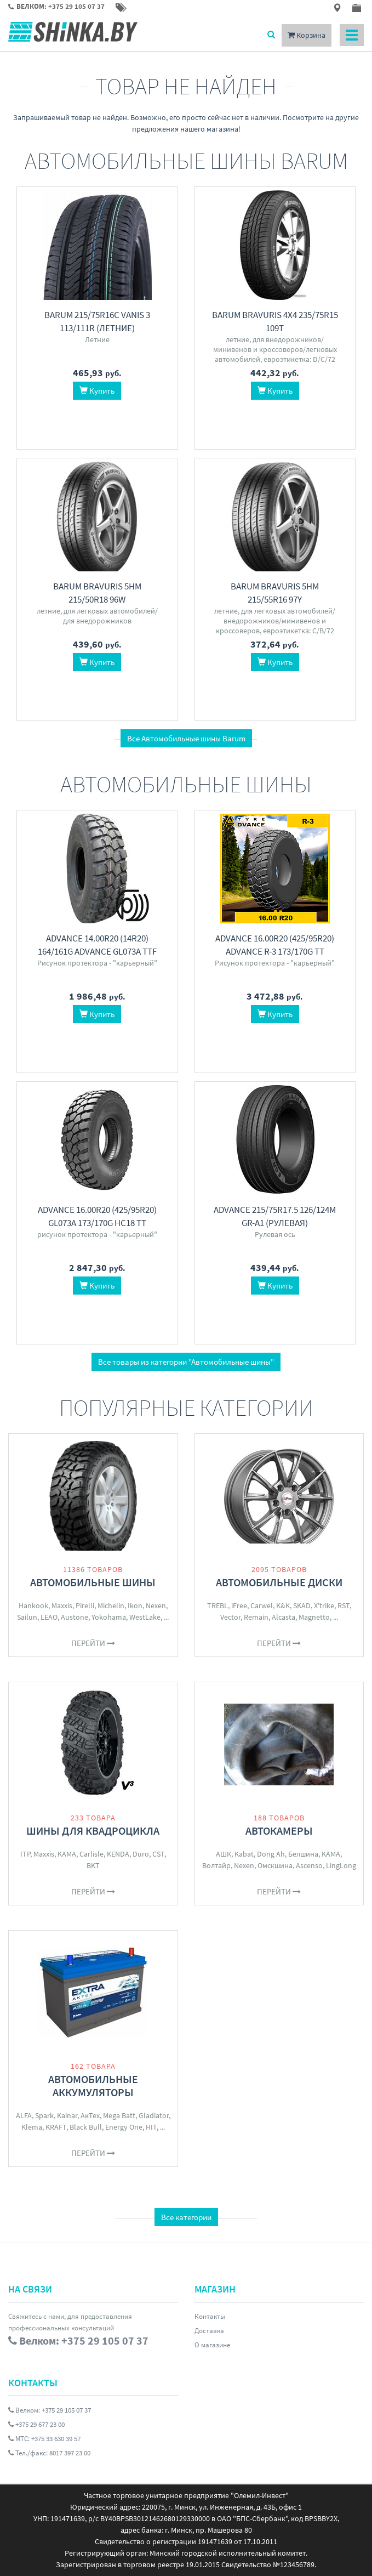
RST (343, 1605)
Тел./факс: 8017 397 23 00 (49, 2453)
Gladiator (154, 2115)
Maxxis (61, 1605)
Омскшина (275, 1865)
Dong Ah (271, 1854)
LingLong (341, 1865)
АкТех (90, 2115)
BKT (93, 1865)
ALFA (24, 2115)
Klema (31, 2127)
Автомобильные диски (279, 1582)
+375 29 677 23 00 (36, 2424)
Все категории (186, 2217)
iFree (239, 1605)
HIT (151, 2127)
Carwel (261, 1605)
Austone (74, 1617)
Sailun (27, 1617)
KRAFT (55, 2127)
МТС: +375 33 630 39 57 (44, 2438)
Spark (44, 2115)
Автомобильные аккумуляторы (93, 2085)
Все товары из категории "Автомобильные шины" (186, 1362)
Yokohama (108, 1617)
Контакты (209, 2316)
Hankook (33, 1605)
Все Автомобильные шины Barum (186, 738)
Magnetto (314, 1617)
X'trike (324, 1605)
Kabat (244, 1854)
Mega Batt (119, 2115)
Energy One (123, 2127)
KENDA (118, 1854)
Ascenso (309, 1865)
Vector (230, 1617)
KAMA (67, 1854)
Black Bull (86, 2127)
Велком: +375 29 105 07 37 (49, 2410)
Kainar (67, 2115)
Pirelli (85, 1605)
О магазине (212, 2345)
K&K (283, 1605)
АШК (223, 1854)
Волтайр (216, 1865)
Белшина (303, 1854)
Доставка (209, 2330)
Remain (256, 1617)
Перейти (93, 1643)
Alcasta (283, 1617)
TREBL (217, 1605)
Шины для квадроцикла (92, 1830)
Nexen (156, 1605)
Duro (141, 1854)
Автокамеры (279, 1830)
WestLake (145, 1617)
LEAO (49, 1617)
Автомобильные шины (93, 1582)
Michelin (111, 1605)
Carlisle (91, 1854)
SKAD (302, 1605)
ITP (25, 1854)
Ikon (135, 1605)
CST (158, 1854)
